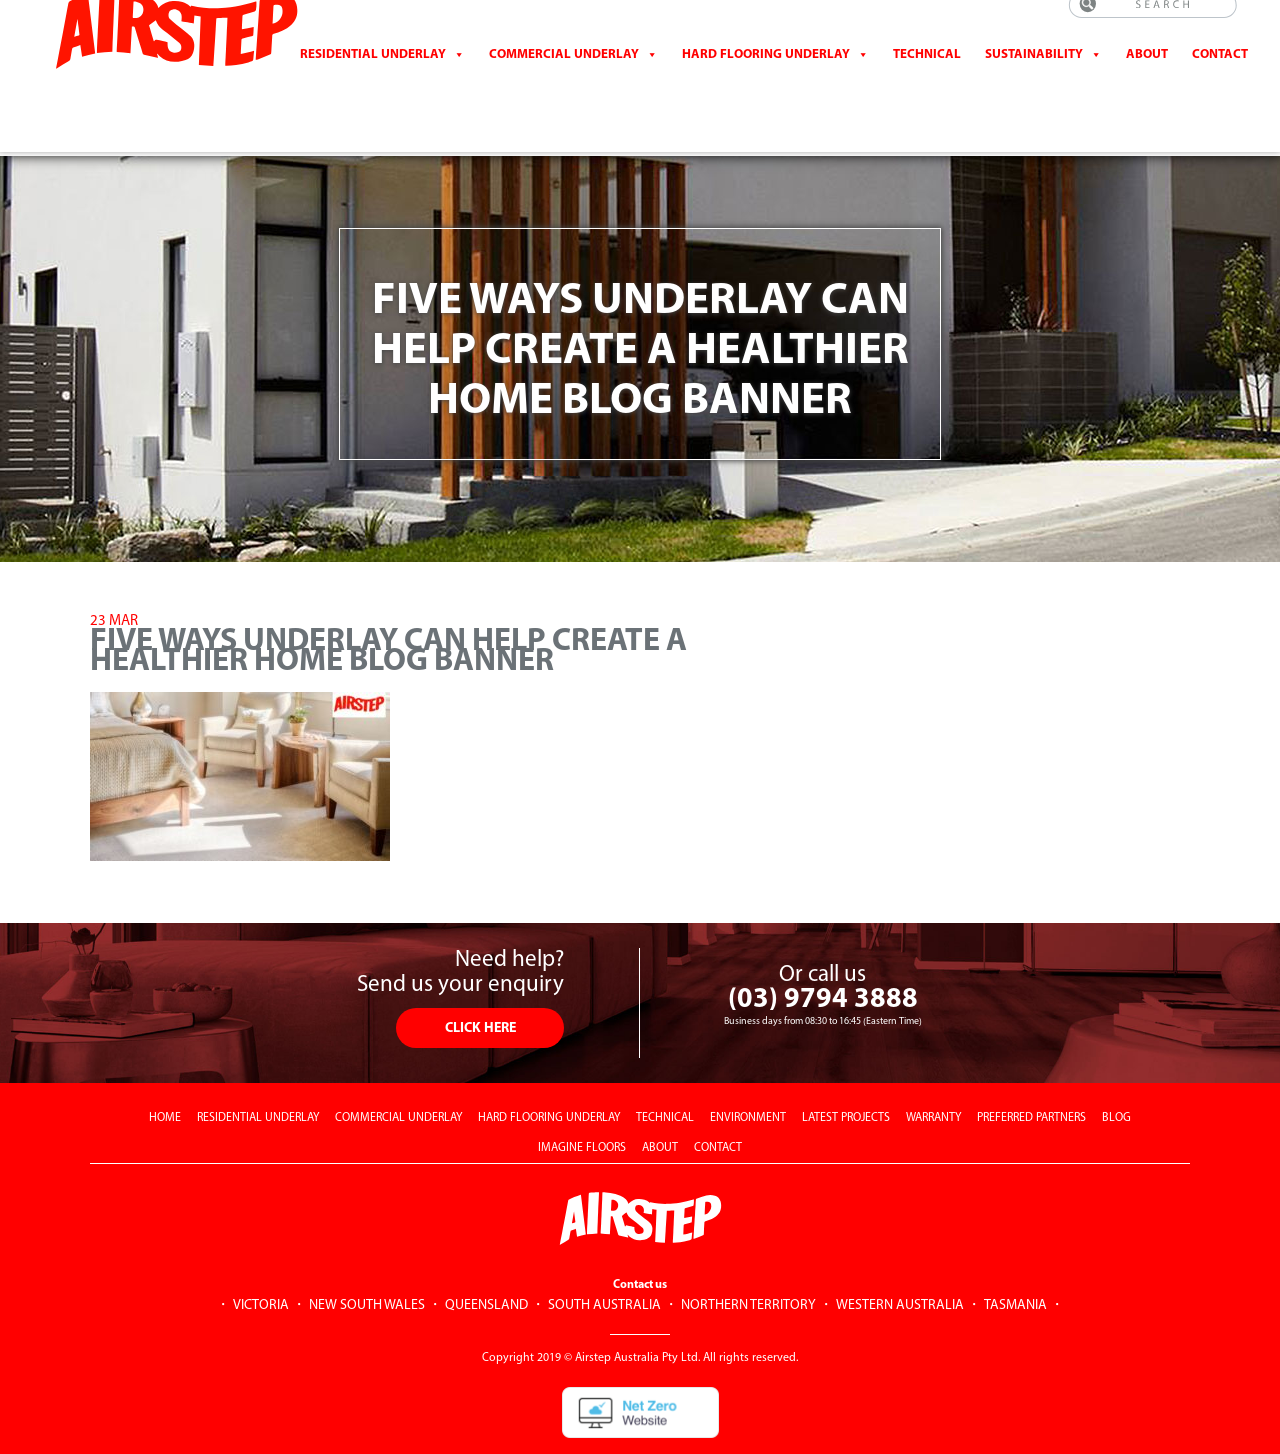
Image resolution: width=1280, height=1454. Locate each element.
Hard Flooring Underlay (766, 74)
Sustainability (1034, 74)
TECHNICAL (665, 1072)
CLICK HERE (480, 982)
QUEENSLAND (486, 1259)
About (1147, 74)
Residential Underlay (373, 74)
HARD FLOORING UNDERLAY (549, 1072)
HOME (165, 1072)
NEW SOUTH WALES (367, 1259)
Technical (927, 74)
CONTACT (1220, 74)
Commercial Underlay (564, 74)
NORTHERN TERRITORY (748, 1259)
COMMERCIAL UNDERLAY (398, 1072)
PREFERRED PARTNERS (1031, 1072)
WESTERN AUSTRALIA (900, 1259)
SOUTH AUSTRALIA (604, 1259)
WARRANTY (933, 1072)
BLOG (1116, 1072)
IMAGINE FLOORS (582, 1102)
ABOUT (660, 1102)
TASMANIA (1015, 1259)
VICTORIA (261, 1259)
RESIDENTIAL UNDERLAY (258, 1072)
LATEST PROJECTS (846, 1072)
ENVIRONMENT (748, 1072)
